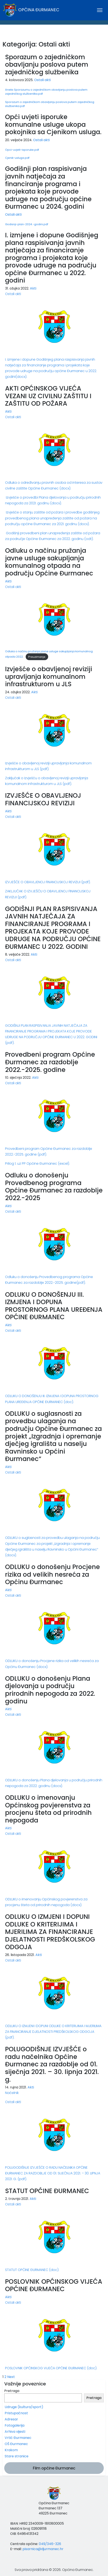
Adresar (11, 2419)
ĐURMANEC (54, 36)
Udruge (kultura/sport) (24, 2406)
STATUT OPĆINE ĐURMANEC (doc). (32, 2269)
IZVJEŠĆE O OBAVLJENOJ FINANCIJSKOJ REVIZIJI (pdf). (48, 882)
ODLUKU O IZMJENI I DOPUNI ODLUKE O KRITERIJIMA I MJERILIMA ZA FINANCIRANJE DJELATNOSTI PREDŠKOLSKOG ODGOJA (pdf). (53, 2031)
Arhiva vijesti (15, 2431)
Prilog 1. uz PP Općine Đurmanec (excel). (37, 1163)
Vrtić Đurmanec (18, 2437)
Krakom (11, 2450)
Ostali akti (42, 79)
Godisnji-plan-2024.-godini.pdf (26, 224)
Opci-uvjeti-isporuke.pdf (22, 150)
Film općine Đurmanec (54, 2468)
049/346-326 (50, 2543)
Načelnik (12, 2092)
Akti (33, 288)
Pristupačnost (16, 2413)
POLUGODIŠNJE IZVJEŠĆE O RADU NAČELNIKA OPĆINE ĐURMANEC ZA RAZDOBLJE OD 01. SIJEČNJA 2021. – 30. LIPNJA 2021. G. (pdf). (52, 2173)
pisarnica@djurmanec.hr (42, 2548)
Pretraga (11, 2390)
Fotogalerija (14, 2425)
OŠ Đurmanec (16, 2443)
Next (11, 2376)
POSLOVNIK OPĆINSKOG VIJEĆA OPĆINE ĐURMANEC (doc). (51, 2368)
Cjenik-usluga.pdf (17, 158)
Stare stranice (16, 2456)
